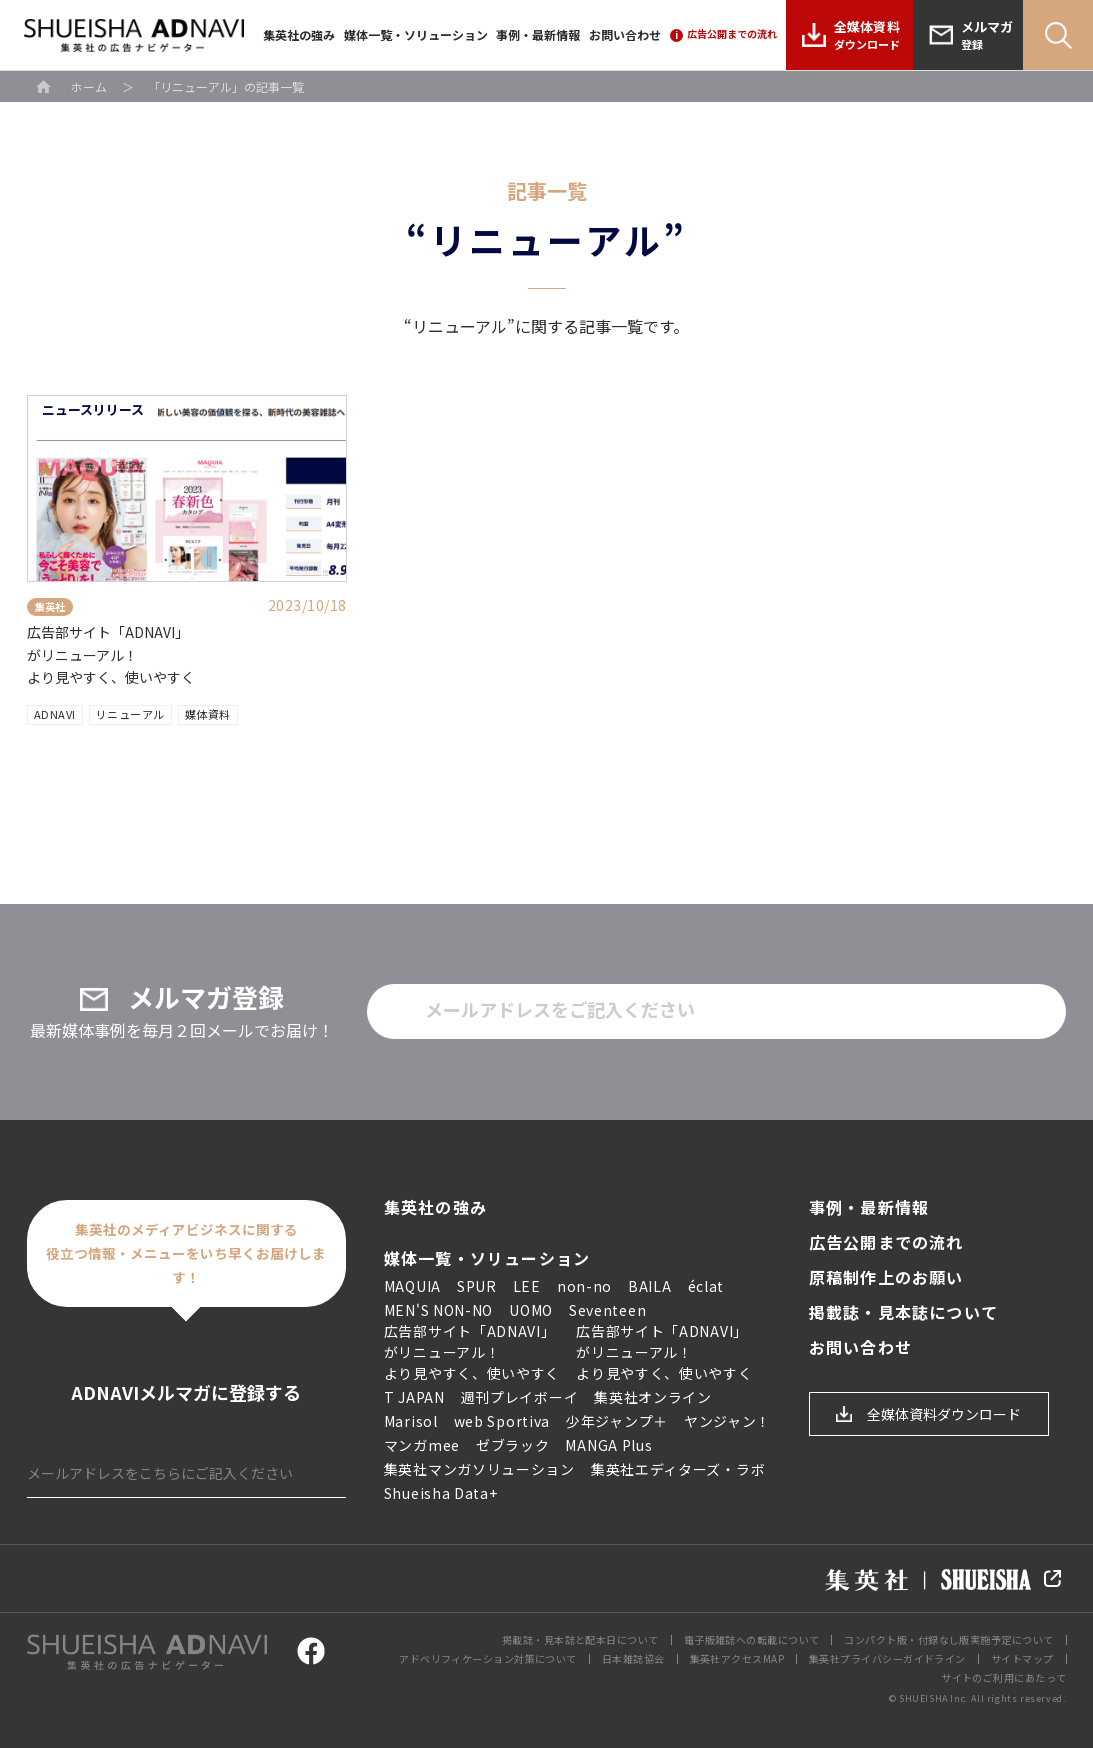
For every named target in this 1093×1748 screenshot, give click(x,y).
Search (1058, 35)
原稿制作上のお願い (886, 1277)
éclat (706, 1286)
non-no (584, 1286)
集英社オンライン (653, 1397)
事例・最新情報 (538, 34)
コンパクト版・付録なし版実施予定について (948, 1639)
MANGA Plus (608, 1445)
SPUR (477, 1286)
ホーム (89, 86)
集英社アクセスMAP (737, 1658)
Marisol (411, 1421)
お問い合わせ (625, 34)
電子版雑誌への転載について (752, 1639)
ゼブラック (513, 1445)
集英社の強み (299, 34)
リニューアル (130, 714)
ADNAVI (55, 714)
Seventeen (607, 1310)
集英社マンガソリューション (479, 1469)
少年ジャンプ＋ (617, 1421)
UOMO (531, 1310)
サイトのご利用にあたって (1003, 1677)
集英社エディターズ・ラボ (678, 1469)
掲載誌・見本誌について (903, 1312)
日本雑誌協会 (633, 1658)
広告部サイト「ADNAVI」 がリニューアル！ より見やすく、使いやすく (111, 654)
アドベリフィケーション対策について (488, 1658)
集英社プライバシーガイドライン (887, 1658)
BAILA (650, 1286)
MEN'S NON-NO (438, 1310)
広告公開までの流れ (886, 1242)
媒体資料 (208, 714)
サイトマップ (1022, 1658)
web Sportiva (502, 1421)
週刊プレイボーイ (520, 1397)
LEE (527, 1286)
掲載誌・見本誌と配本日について (580, 1639)
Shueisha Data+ (441, 1493)
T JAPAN (414, 1397)
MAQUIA (412, 1286)
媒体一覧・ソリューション (416, 34)
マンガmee (422, 1445)
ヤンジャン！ (727, 1421)
